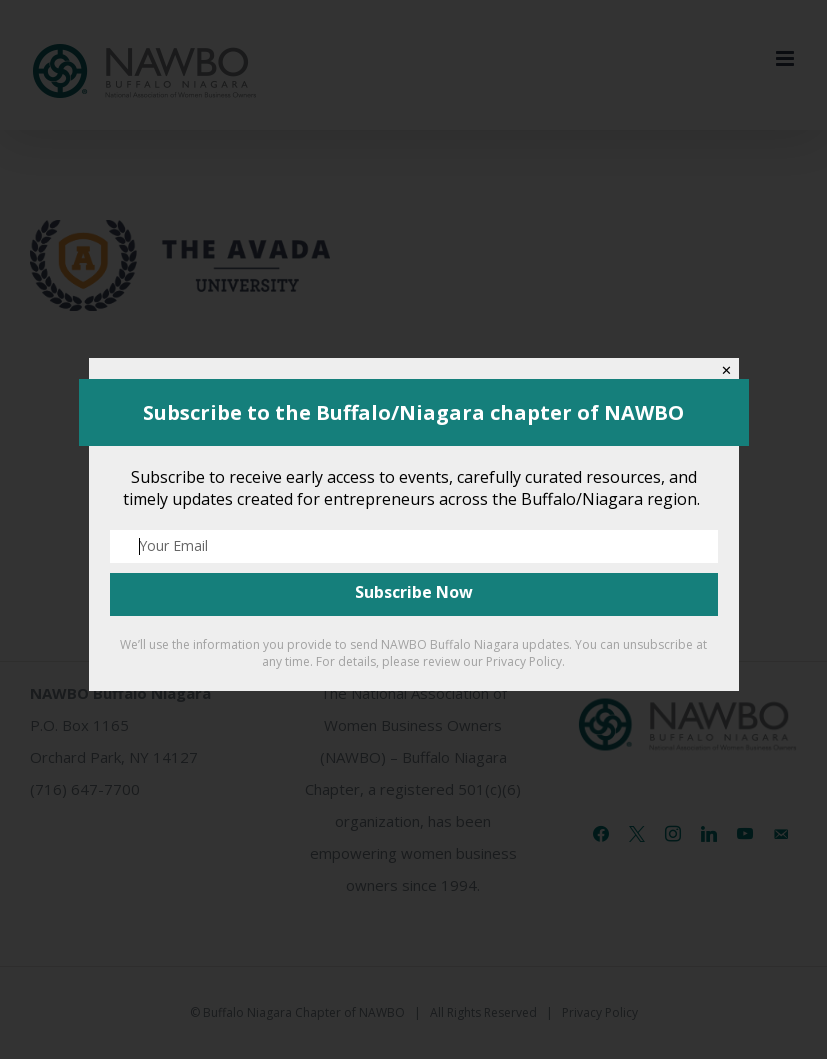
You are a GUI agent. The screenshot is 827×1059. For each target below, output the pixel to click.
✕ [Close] (726, 370)
